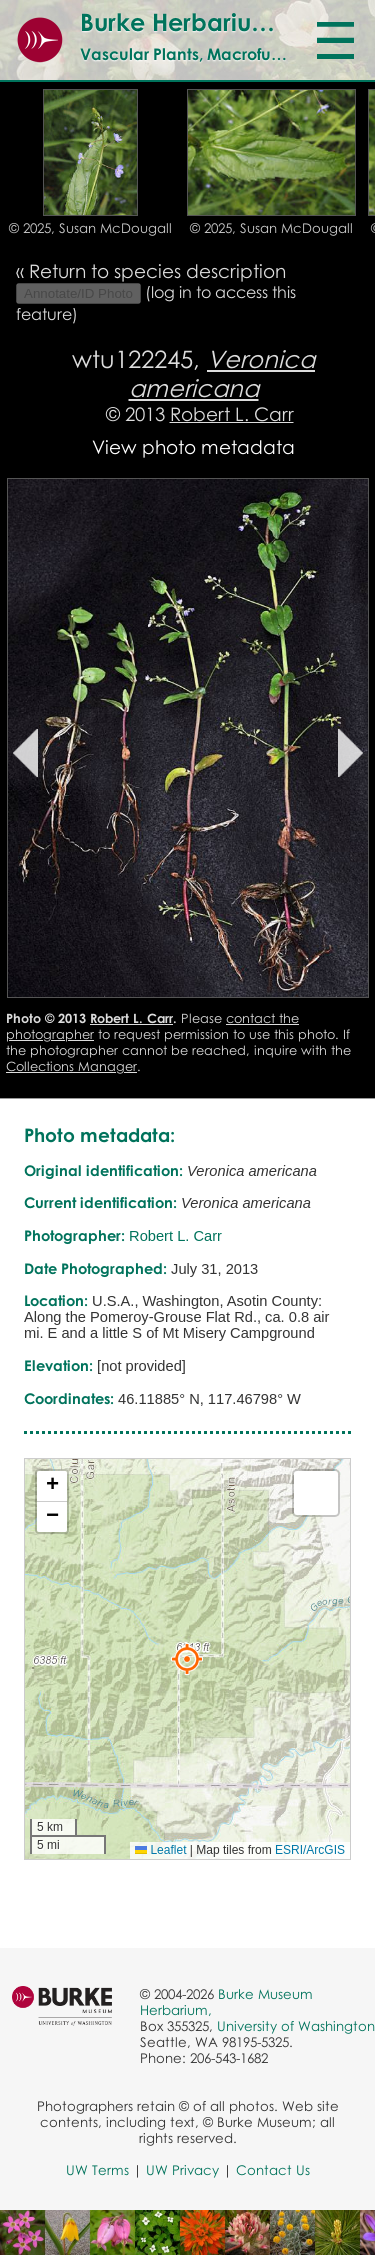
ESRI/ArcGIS (310, 1850)
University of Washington (296, 2026)
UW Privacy (182, 2170)
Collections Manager (71, 1066)
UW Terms (97, 2170)
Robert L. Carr (232, 413)
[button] (187, 1659)
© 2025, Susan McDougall (90, 228)
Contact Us (273, 2170)
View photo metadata (193, 446)
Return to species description (157, 270)
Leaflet (160, 1850)
